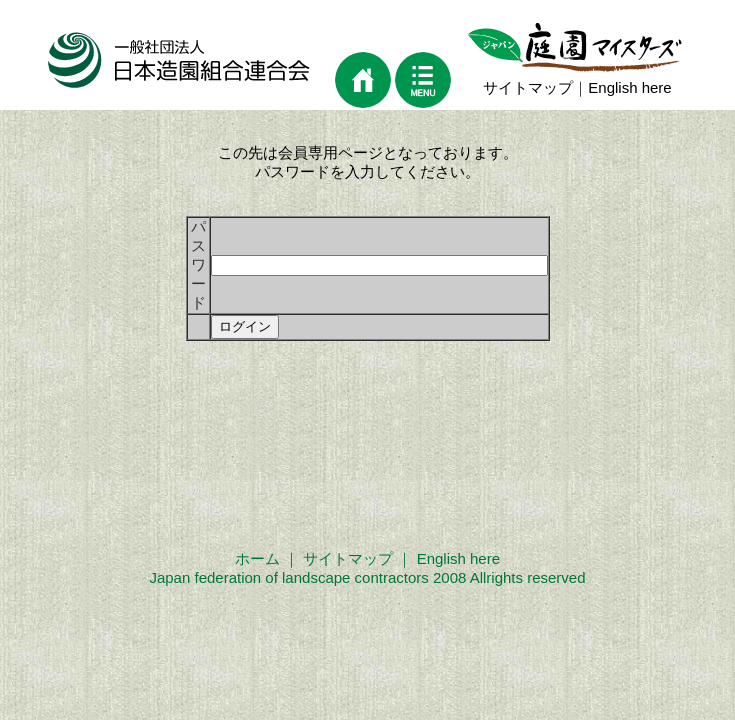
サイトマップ (528, 87)
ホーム (257, 558)
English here (629, 87)
